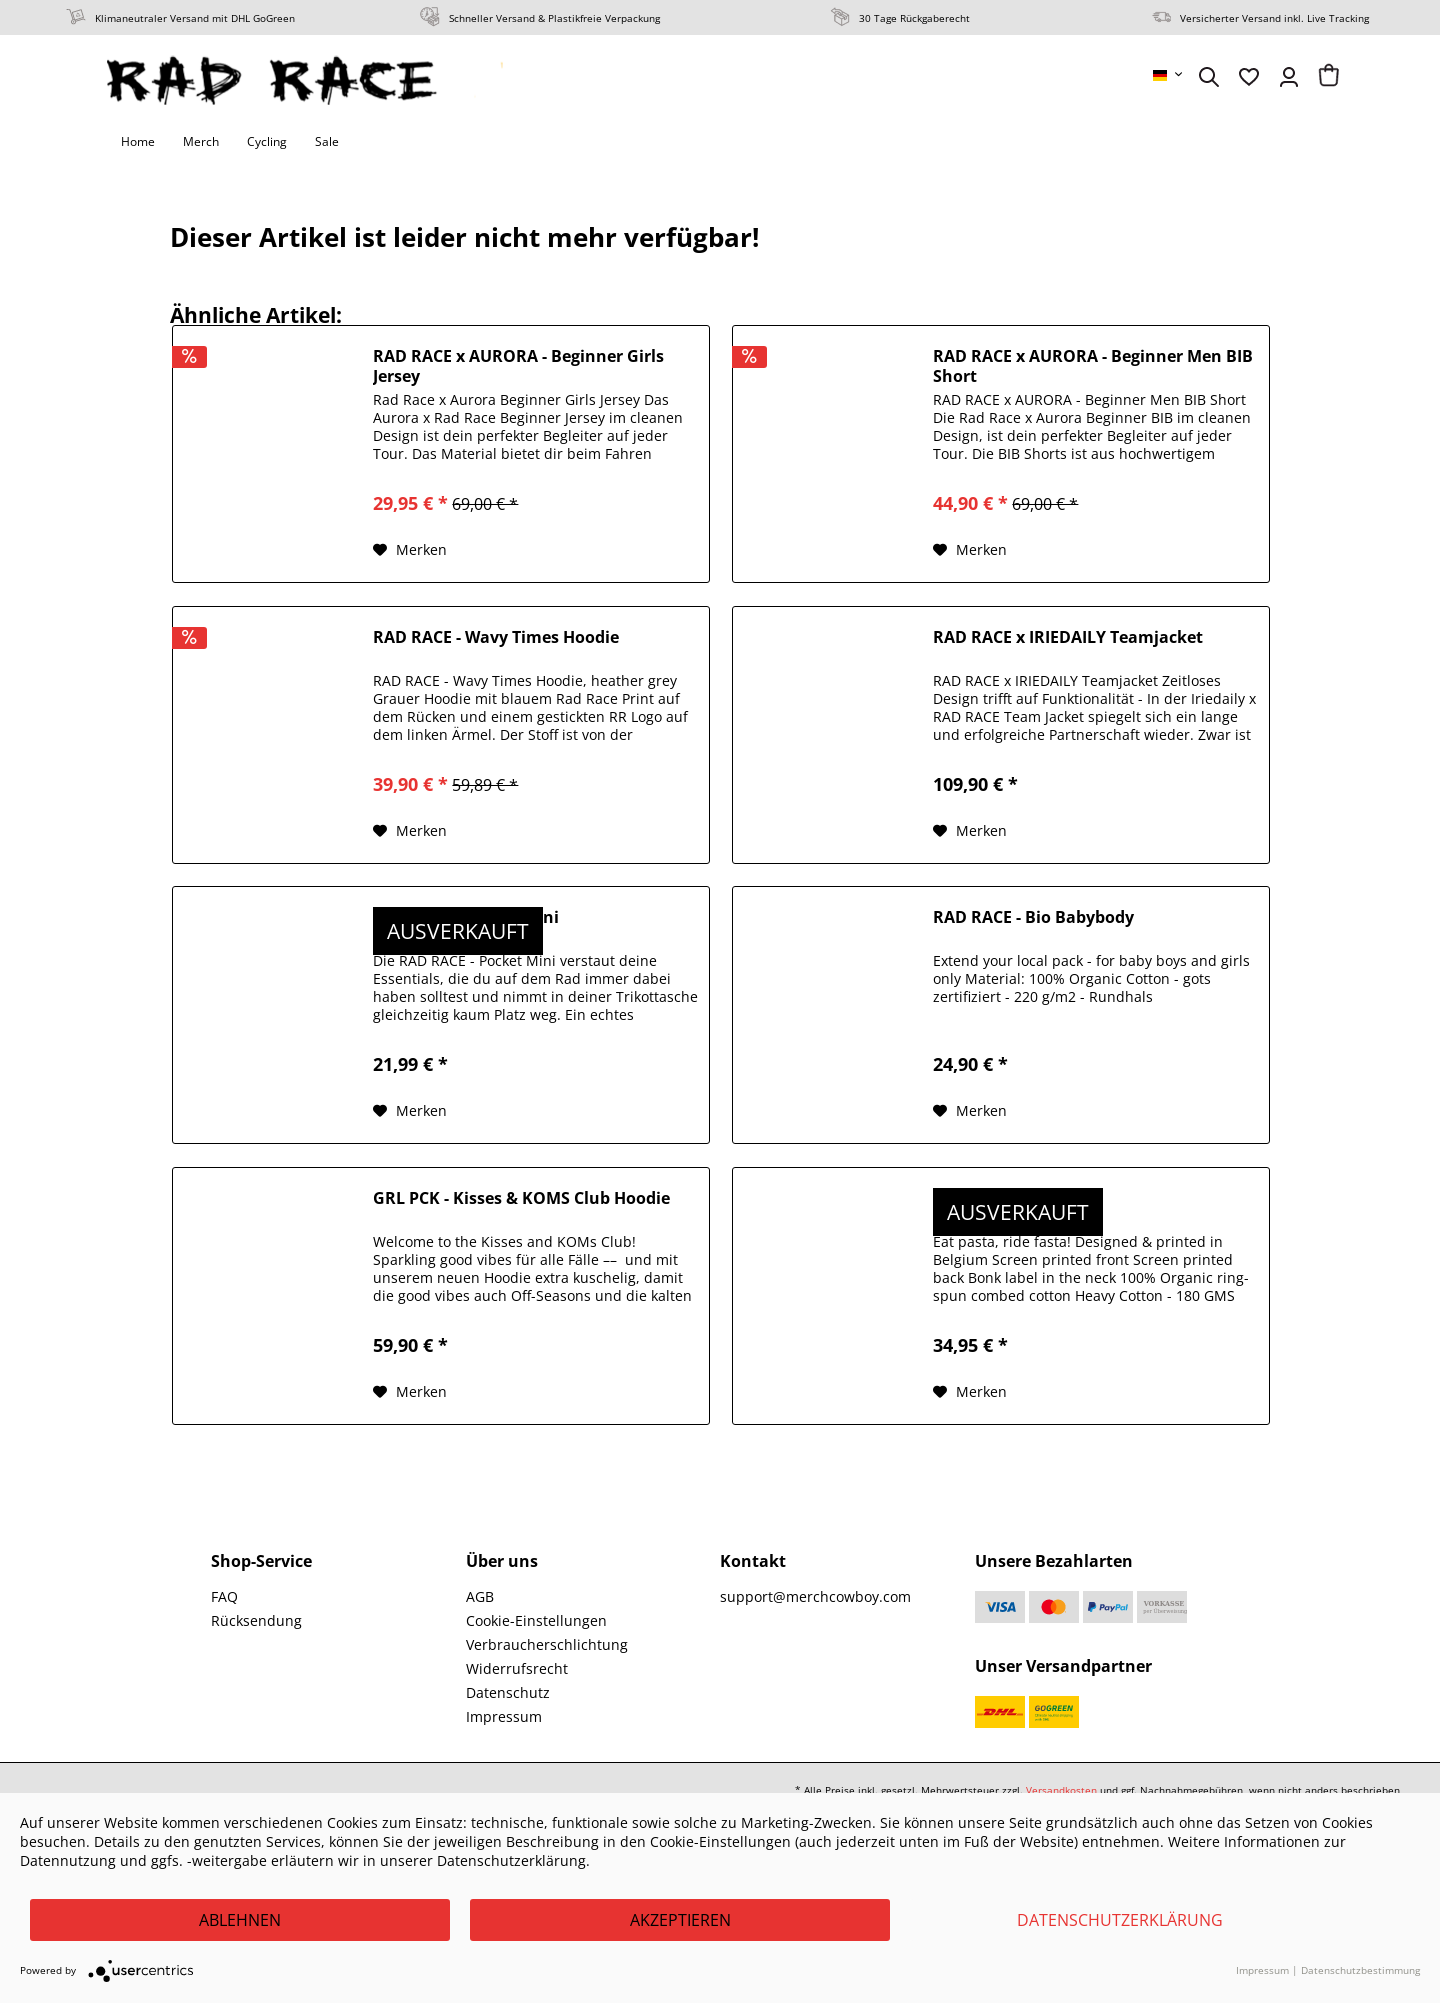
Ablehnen (240, 1920)
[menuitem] (1169, 75)
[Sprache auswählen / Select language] (1169, 75)
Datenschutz (508, 1692)
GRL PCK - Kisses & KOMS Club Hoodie (521, 1198)
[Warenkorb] (1329, 77)
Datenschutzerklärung (1120, 1920)
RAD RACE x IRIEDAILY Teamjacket (1068, 637)
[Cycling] (267, 142)
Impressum (504, 1716)
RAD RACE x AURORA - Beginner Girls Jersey (518, 366)
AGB (480, 1596)
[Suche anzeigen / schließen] (1209, 77)
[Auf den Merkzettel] (410, 550)
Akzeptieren (680, 1920)
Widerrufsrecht (517, 1668)
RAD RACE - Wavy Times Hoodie (496, 637)
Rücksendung (256, 1620)
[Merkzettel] (1249, 77)
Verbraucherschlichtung (547, 1644)
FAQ (224, 1596)
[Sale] (327, 142)
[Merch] (201, 142)
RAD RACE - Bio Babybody (1033, 917)
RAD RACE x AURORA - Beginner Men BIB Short (1093, 366)
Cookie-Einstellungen (536, 1620)
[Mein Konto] (1289, 77)
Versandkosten (1061, 1790)
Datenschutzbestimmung (1360, 1970)
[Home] (138, 142)
